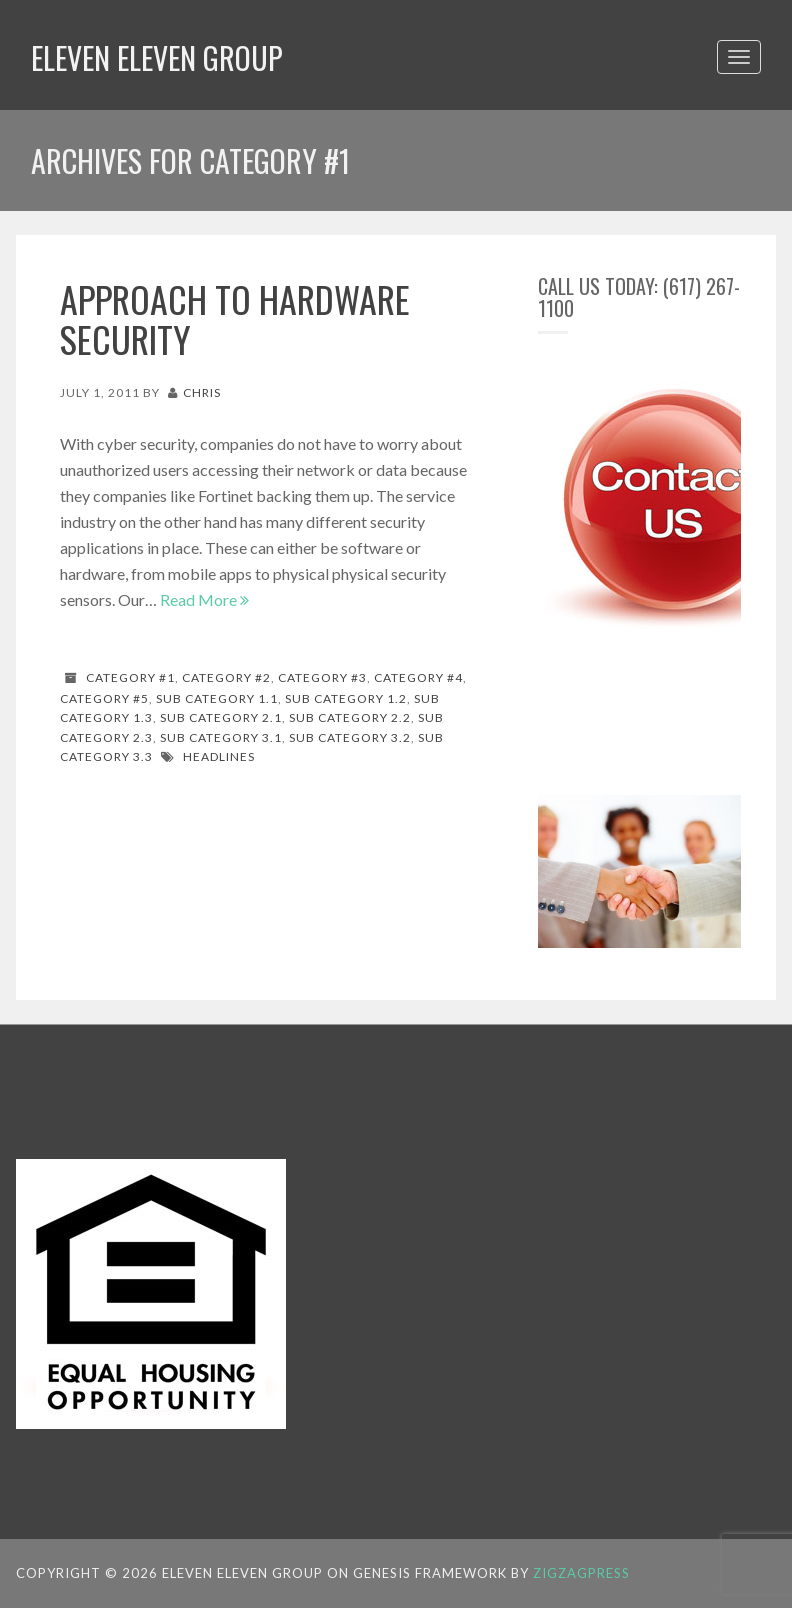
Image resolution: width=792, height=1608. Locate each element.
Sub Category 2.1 (221, 717)
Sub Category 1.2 (346, 698)
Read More (204, 599)
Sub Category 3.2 (350, 737)
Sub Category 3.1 (221, 737)
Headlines (219, 756)
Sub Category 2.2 (350, 717)
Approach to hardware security (235, 318)
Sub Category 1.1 (217, 698)
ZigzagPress (581, 1573)
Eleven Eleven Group (157, 57)
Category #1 (130, 677)
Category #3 (322, 677)
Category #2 (226, 677)
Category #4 (418, 677)
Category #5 (104, 698)
